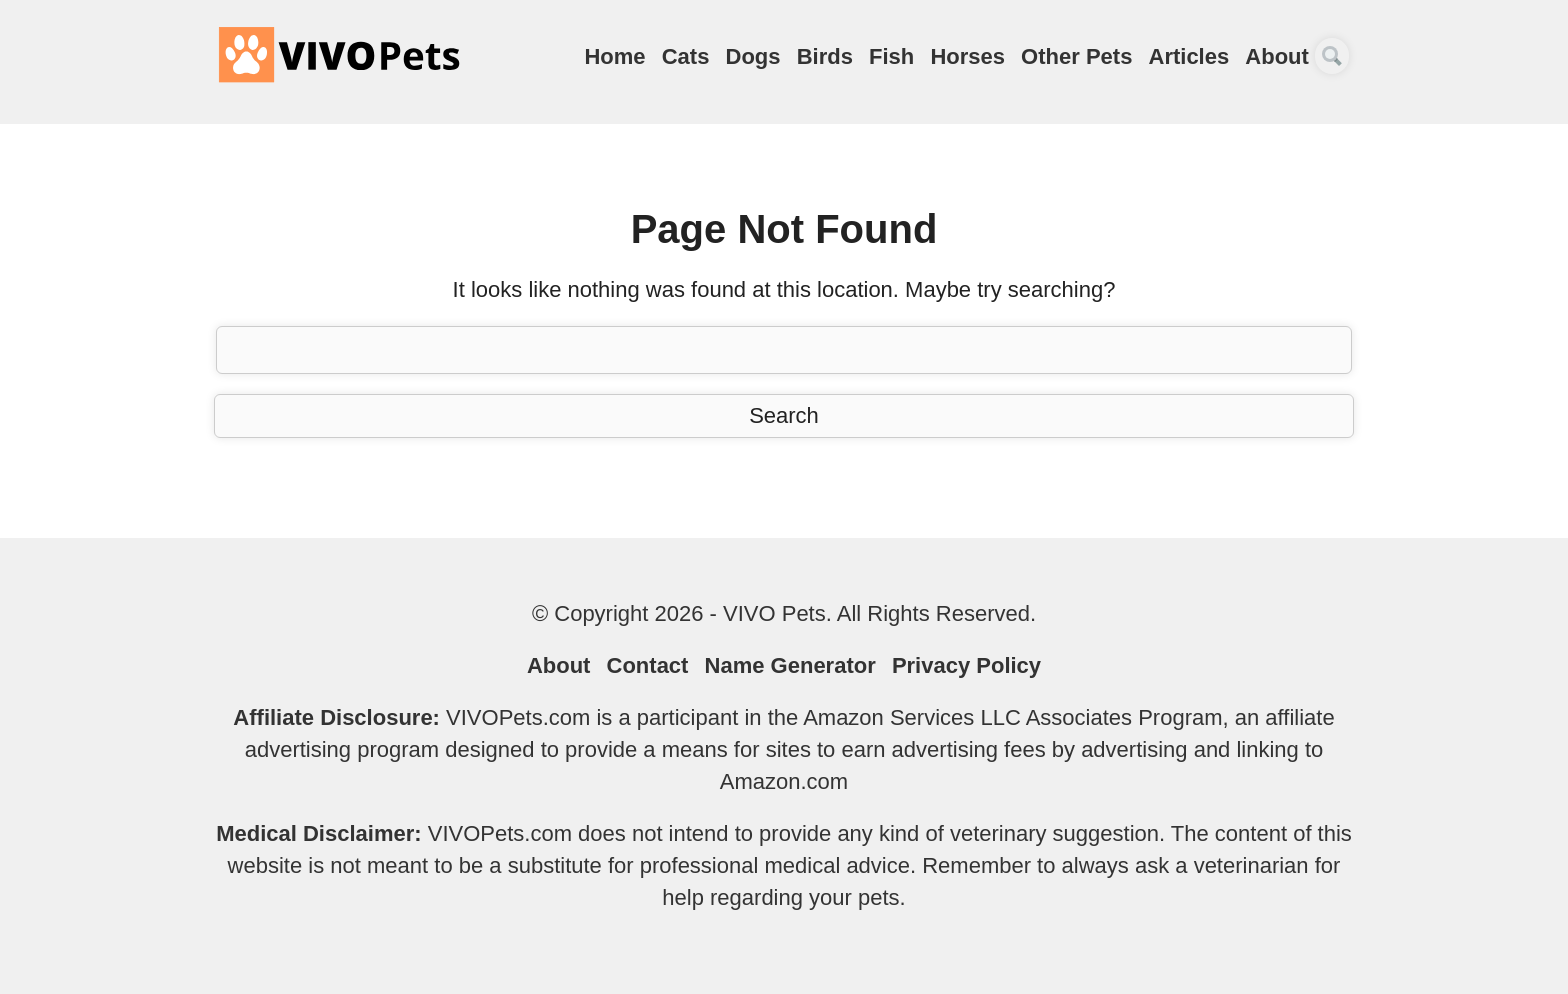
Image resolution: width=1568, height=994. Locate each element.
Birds (825, 56)
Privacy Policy (966, 665)
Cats (686, 56)
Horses (967, 56)
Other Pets (1076, 56)
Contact (648, 665)
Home (614, 56)
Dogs (753, 56)
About (1277, 56)
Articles (1189, 56)
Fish (891, 56)
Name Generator (790, 665)
